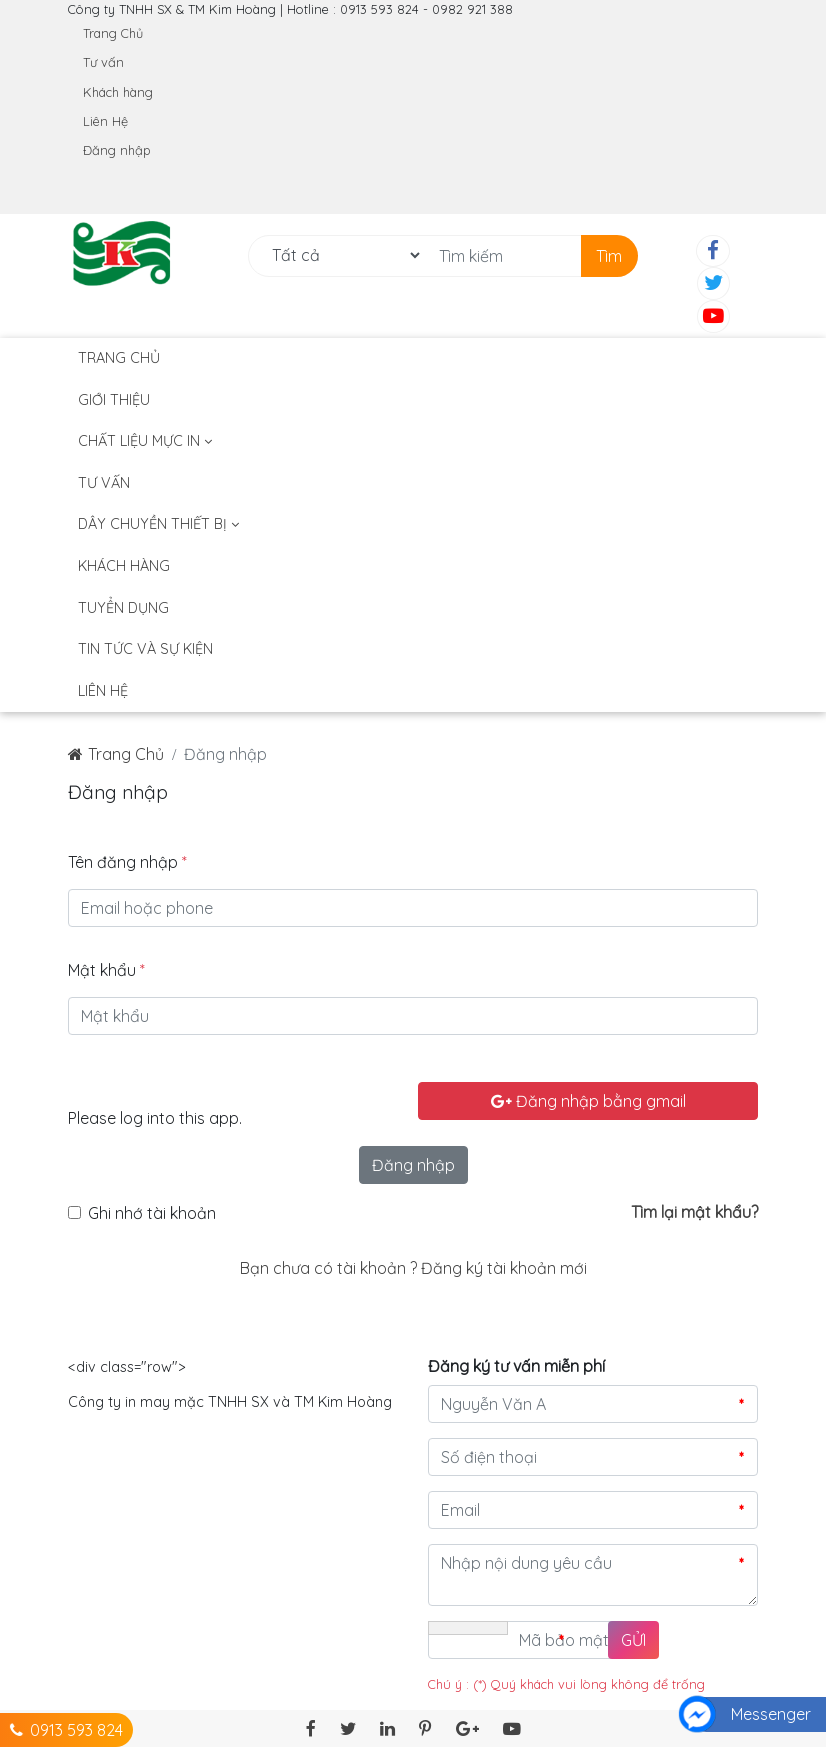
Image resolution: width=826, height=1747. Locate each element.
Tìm (609, 256)
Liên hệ (103, 691)
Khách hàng (118, 92)
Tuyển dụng (123, 608)
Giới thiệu (114, 400)
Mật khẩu (106, 970)
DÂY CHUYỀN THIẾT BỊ (158, 524)
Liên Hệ (105, 121)
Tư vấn (103, 62)
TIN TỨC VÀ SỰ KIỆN (145, 649)
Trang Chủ (113, 33)
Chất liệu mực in (145, 441)
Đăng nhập (117, 150)
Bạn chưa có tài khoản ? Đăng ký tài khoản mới (413, 1268)
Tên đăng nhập (127, 862)
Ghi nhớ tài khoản (152, 1213)
